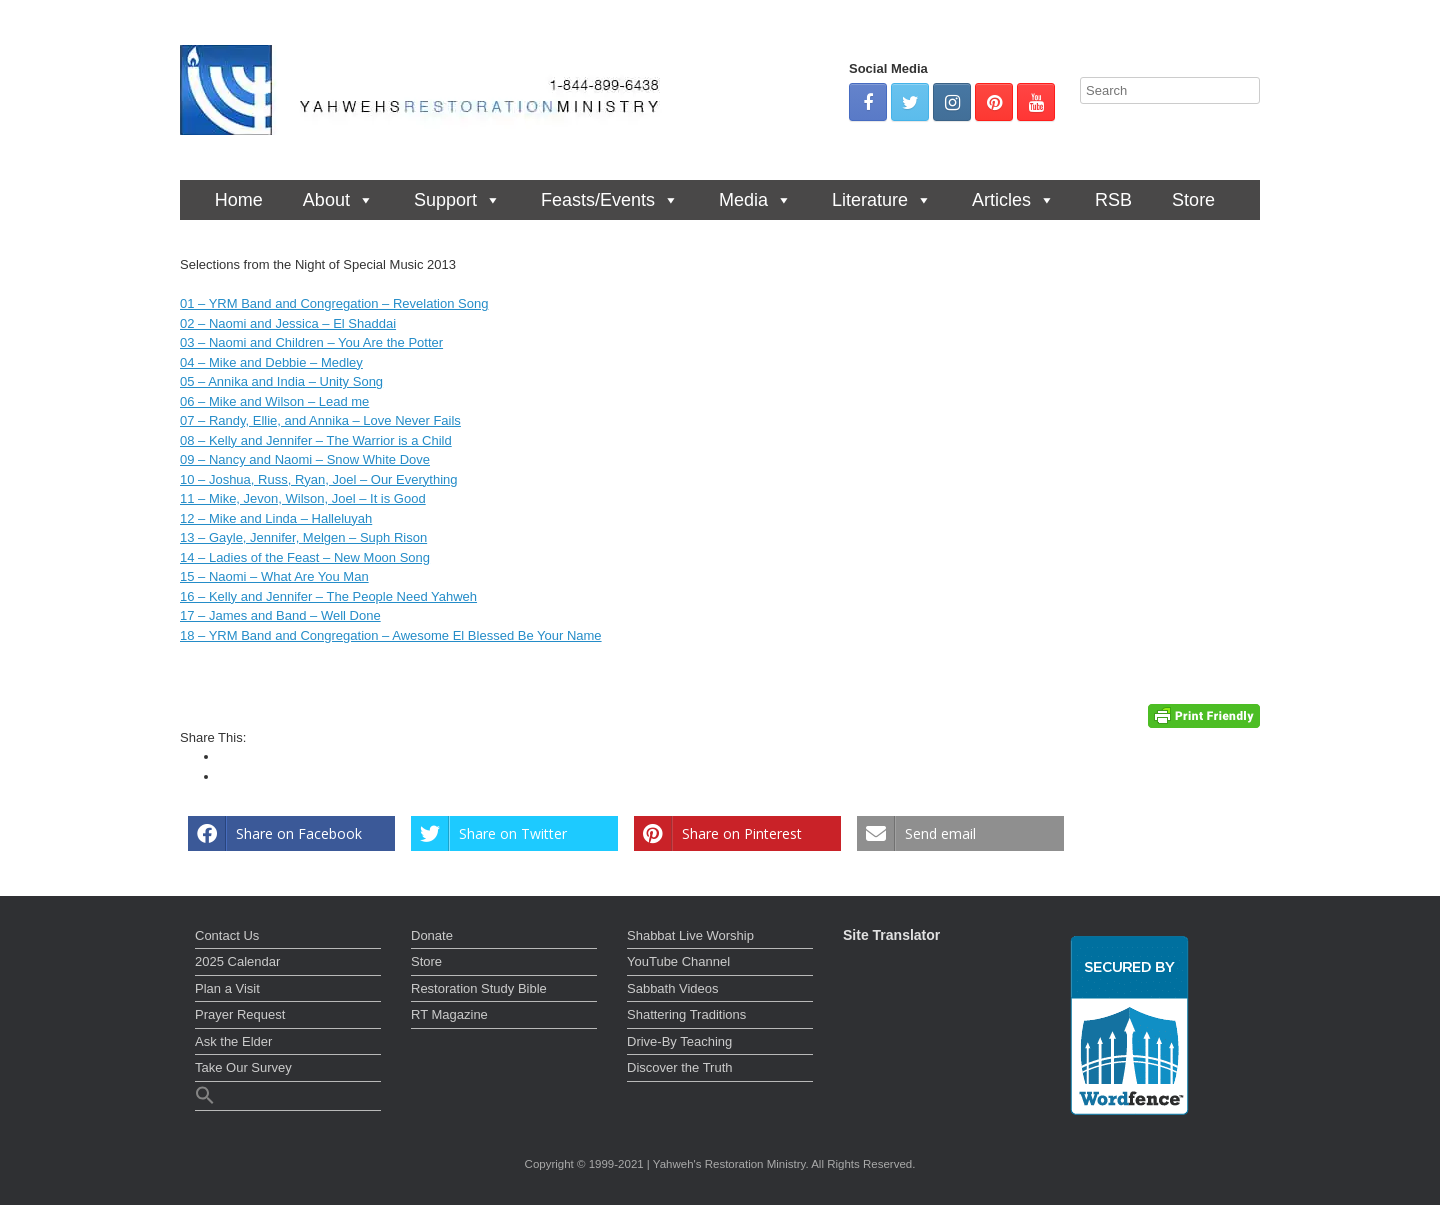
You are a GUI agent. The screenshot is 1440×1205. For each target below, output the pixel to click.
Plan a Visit (227, 988)
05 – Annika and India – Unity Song (281, 381)
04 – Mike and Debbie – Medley (271, 362)
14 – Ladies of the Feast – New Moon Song (305, 557)
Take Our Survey (243, 1067)
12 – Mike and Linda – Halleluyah (276, 518)
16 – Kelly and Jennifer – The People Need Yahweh (328, 596)
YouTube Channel (678, 961)
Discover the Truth (680, 1067)
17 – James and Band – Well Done (280, 615)
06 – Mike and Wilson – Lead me (274, 401)
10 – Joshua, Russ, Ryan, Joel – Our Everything (318, 479)
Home (239, 200)
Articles (1013, 200)
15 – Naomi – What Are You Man (274, 576)
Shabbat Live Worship (690, 935)
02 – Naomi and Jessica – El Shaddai (288, 323)
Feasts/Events (610, 200)
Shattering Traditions (686, 1014)
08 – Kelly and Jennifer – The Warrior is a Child (316, 440)
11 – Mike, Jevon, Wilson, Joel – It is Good (303, 498)
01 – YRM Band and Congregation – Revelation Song (334, 303)
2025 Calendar (237, 961)
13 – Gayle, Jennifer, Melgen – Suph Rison (303, 537)
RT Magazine (449, 1014)
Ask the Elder (233, 1041)
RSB (1113, 200)
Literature (882, 200)
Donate (432, 935)
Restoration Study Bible (479, 988)
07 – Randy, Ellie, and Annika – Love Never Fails (320, 420)
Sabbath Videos (673, 988)
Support (457, 200)
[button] (288, 1098)
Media (755, 200)
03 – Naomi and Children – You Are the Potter (311, 342)
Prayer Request (240, 1014)
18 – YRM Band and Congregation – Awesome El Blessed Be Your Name (391, 635)
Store (1193, 200)
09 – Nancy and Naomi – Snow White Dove (305, 459)
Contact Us (227, 935)
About (338, 200)
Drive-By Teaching (679, 1041)
